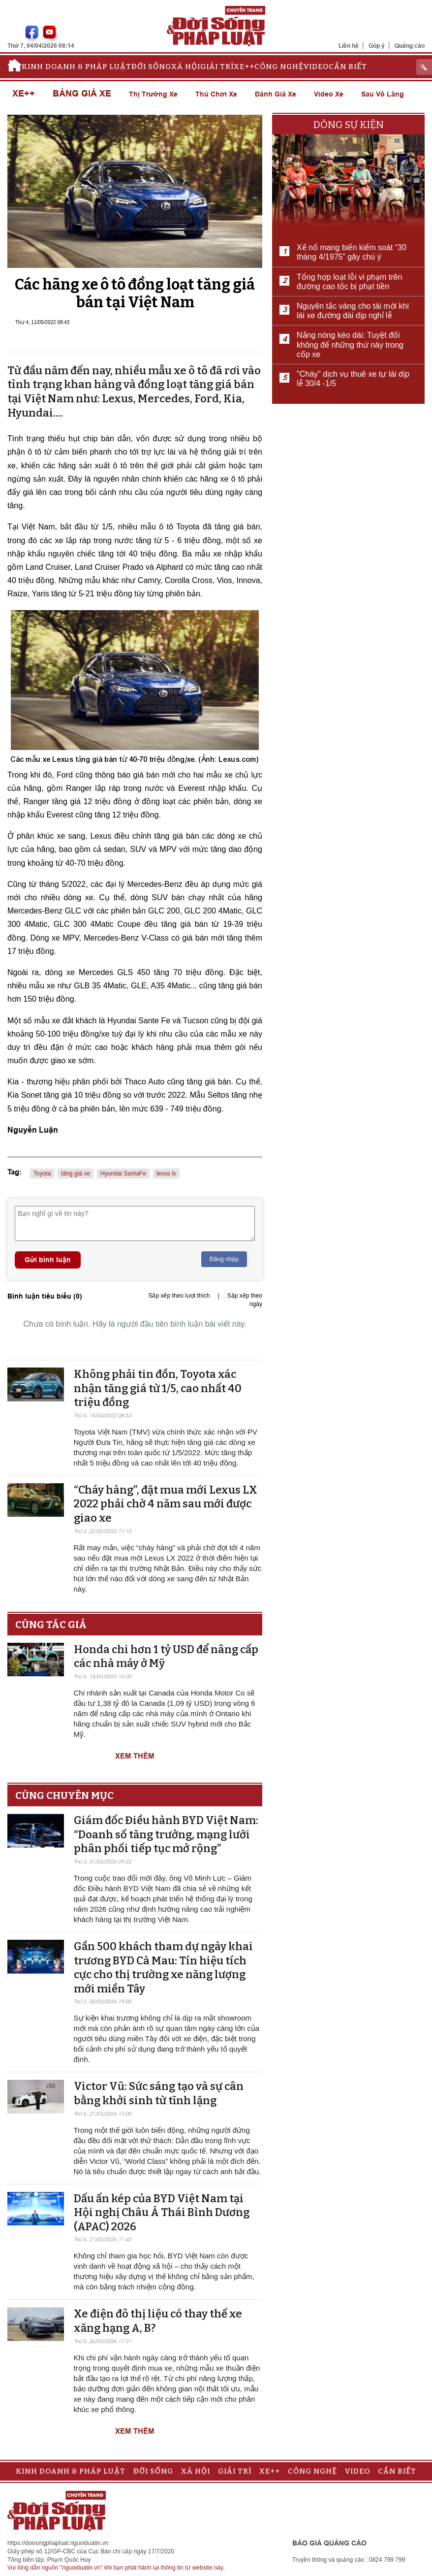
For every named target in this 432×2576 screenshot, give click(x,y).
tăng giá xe (75, 1173)
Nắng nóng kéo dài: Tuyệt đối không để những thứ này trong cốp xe (350, 344)
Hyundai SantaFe (123, 1173)
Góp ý (377, 45)
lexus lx (166, 1173)
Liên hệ (349, 45)
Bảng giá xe (82, 93)
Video (316, 66)
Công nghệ (279, 66)
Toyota (42, 1173)
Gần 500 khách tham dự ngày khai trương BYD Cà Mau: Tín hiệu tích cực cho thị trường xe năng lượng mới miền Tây (163, 1967)
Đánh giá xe (275, 94)
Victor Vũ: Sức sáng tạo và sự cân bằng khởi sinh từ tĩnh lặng (159, 2093)
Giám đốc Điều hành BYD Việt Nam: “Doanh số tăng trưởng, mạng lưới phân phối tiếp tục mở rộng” (166, 1834)
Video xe (328, 94)
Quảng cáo (410, 45)
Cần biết (348, 66)
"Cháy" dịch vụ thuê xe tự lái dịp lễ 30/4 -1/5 (353, 379)
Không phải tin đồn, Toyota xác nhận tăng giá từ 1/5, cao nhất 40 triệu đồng (158, 1388)
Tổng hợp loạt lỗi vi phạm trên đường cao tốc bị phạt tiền (349, 282)
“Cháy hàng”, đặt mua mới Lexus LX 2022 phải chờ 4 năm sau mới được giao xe (165, 1504)
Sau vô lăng (382, 94)
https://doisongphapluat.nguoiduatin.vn (58, 2543)
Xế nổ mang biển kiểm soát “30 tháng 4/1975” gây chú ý (351, 252)
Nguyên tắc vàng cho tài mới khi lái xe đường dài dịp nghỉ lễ (353, 311)
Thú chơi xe (216, 94)
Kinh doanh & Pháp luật (76, 66)
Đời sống (151, 66)
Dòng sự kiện (348, 124)
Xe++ (244, 66)
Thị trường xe (153, 94)
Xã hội (185, 66)
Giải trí (217, 66)
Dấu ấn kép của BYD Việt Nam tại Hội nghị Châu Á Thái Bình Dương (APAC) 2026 (161, 2212)
